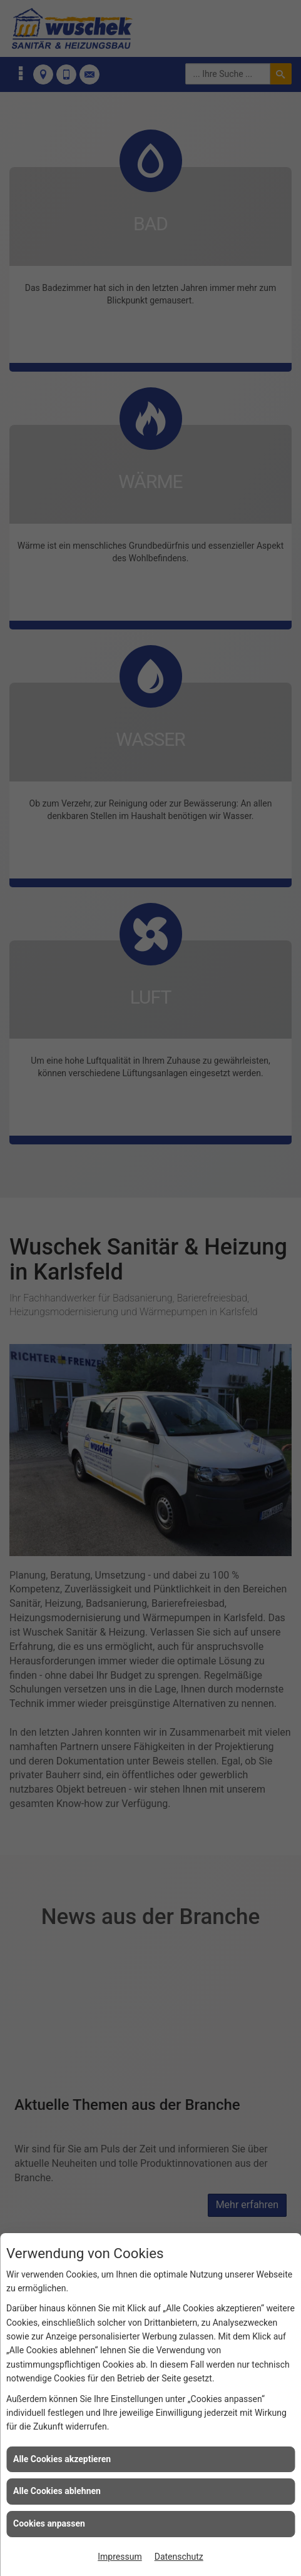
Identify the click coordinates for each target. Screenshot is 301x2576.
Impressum (119, 2557)
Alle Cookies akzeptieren (62, 2459)
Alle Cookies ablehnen (57, 2491)
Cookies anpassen (49, 2523)
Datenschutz (179, 2557)
